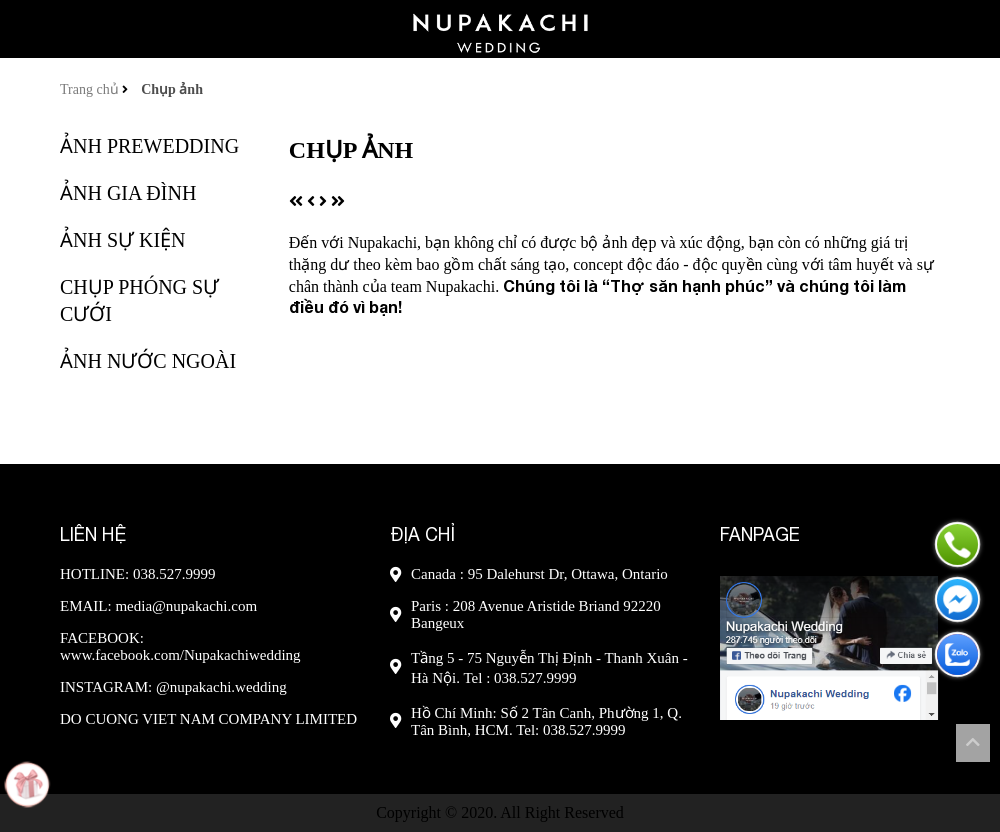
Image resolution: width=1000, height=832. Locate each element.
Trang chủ (91, 89)
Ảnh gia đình (128, 193)
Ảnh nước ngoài (148, 361)
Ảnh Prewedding (149, 146)
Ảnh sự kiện (123, 240)
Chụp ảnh (172, 89)
